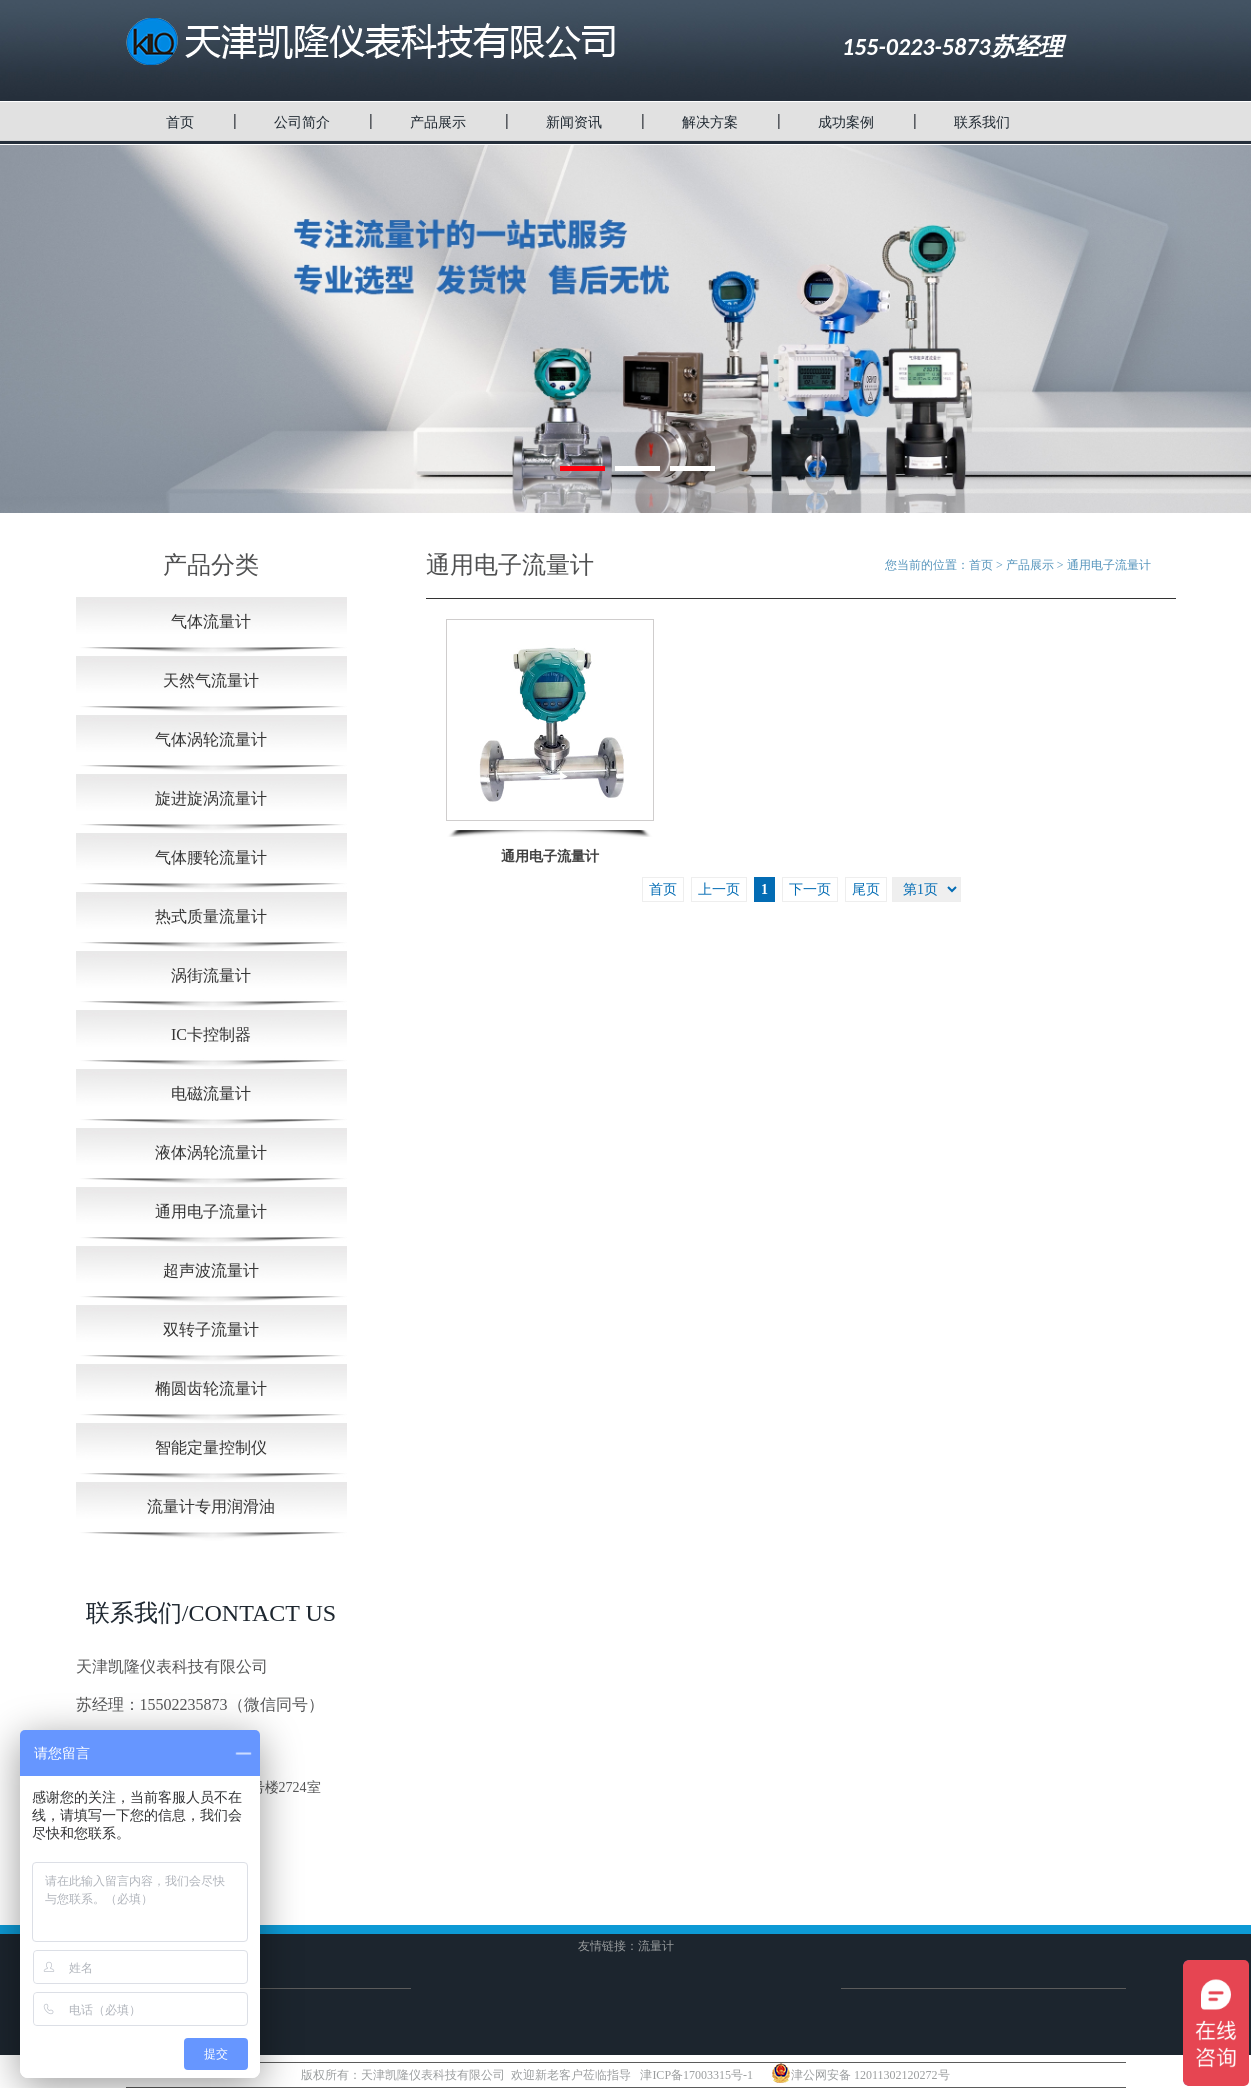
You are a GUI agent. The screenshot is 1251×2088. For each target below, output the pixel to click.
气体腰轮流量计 (211, 857)
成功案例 (846, 122)
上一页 (719, 889)
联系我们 (982, 122)
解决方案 (710, 122)
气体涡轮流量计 (211, 739)
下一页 (810, 889)
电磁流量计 (211, 1093)
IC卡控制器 (211, 1034)
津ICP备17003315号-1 (696, 2075)
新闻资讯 (574, 122)
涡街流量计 (211, 975)
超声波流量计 (211, 1270)
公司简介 (302, 122)
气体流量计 (211, 621)
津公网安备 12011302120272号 (860, 2073)
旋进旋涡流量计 (211, 798)
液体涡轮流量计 (211, 1152)
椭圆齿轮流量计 (211, 1388)
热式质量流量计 (211, 916)
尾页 (866, 889)
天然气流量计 (211, 680)
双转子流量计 (211, 1329)
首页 (180, 122)
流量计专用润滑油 (211, 1506)
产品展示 (438, 122)
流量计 (656, 1946)
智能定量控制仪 (211, 1447)
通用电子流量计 (211, 1211)
